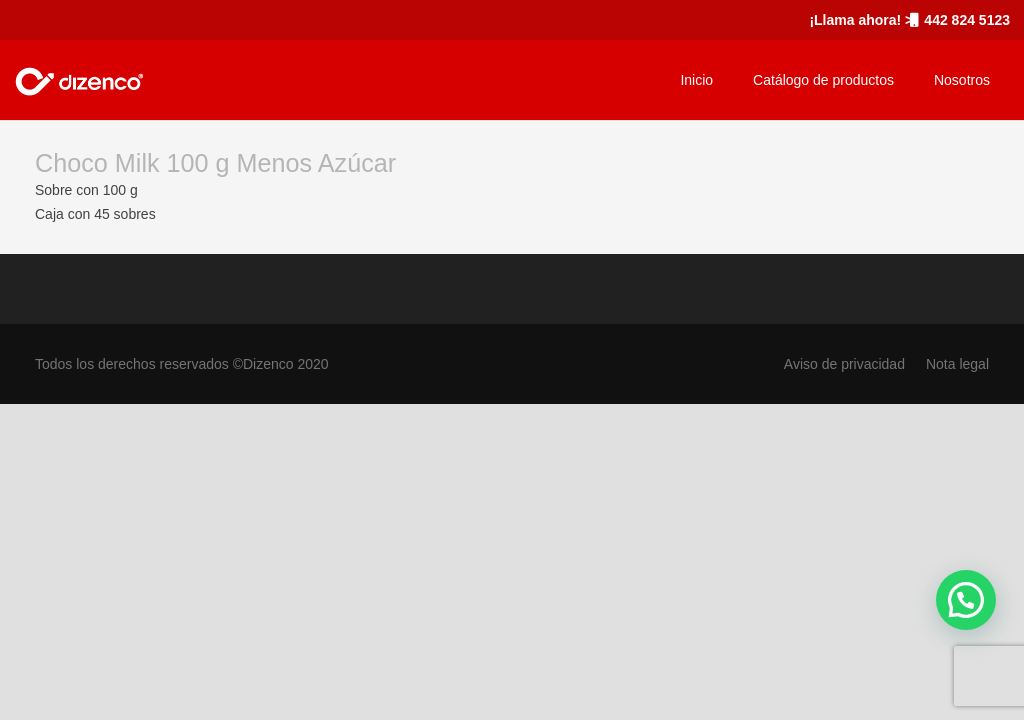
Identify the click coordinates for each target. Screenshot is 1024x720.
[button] (966, 600)
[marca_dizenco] (79, 80)
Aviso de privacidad (844, 364)
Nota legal (957, 364)
